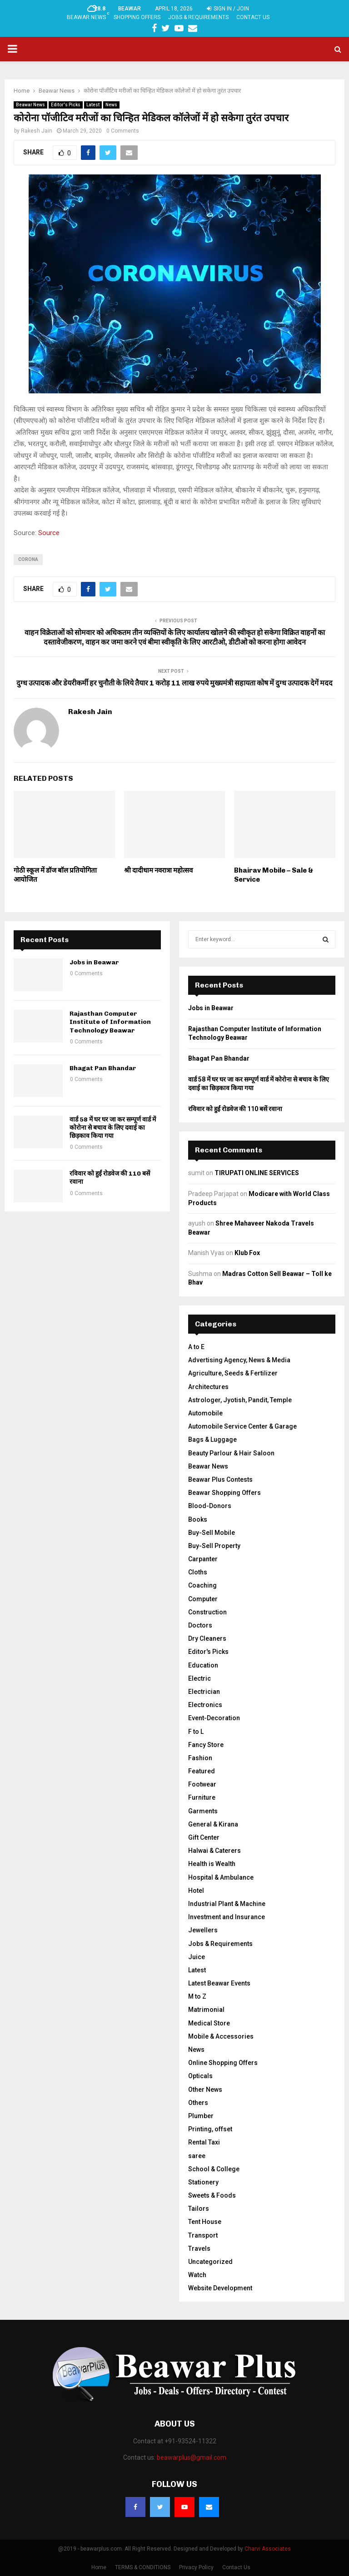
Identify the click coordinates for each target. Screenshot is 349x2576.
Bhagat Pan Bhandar (103, 1068)
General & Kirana (213, 1824)
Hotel (196, 1890)
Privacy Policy (196, 2567)
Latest (93, 104)
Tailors (198, 2208)
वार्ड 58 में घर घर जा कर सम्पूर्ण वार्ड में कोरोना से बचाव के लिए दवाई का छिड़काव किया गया (113, 1128)
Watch (197, 2274)
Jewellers (203, 1930)
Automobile (205, 1413)
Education (203, 1665)
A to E (196, 1346)
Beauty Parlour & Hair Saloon (231, 1453)
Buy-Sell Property (214, 1545)
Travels (199, 2248)
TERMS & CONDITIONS (142, 2567)
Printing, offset (210, 2129)
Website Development (220, 2288)
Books (197, 1519)
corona (28, 559)
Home (98, 2567)
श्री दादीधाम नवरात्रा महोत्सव (158, 870)
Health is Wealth (211, 1863)
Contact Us (252, 17)
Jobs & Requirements (198, 17)
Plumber (201, 2115)
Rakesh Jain (36, 131)
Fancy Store (206, 1744)
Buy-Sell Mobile (211, 1532)
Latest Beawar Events (219, 1983)
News (111, 104)
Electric (199, 1678)
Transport (203, 2235)
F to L (196, 1731)
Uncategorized (210, 2261)
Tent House (204, 2221)
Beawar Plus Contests (220, 1479)
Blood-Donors (209, 1505)
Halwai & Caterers (214, 1850)
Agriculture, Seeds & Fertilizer (233, 1373)
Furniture (201, 1797)
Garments (203, 1811)
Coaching (202, 1585)
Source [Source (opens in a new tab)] (49, 533)
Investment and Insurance (226, 1917)
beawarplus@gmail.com (191, 2457)
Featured (201, 1771)
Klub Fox (247, 1252)
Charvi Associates (267, 2549)
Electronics (205, 1704)
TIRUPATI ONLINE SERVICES (256, 1172)
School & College (213, 2169)
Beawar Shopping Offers (224, 1492)
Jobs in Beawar (94, 962)
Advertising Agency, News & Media (239, 1360)
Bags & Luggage (212, 1439)
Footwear (202, 1784)
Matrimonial (206, 2009)
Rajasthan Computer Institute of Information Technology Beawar (110, 1022)
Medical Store (209, 2023)
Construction (207, 1612)
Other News (205, 2089)
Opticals (200, 2076)
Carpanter (203, 1559)
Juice (196, 1957)
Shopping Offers (137, 17)
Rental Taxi (204, 2142)
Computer (203, 1599)
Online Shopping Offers (223, 2062)
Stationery (203, 2182)
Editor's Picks (65, 104)
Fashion (200, 1758)
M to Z (197, 1996)
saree (196, 2155)
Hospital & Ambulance (221, 1877)
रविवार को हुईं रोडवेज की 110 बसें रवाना (235, 1108)
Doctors (200, 1625)
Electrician (204, 1691)
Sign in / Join (228, 8)
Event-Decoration (214, 1718)
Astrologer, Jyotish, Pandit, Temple (240, 1400)
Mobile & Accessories (221, 2036)
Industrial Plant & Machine (226, 1903)
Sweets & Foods (212, 2195)
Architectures (208, 1386)
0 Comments (122, 131)
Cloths (197, 1572)
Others (198, 2102)
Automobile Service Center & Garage (242, 1426)
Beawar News (86, 17)
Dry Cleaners (207, 1638)
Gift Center (203, 1837)
